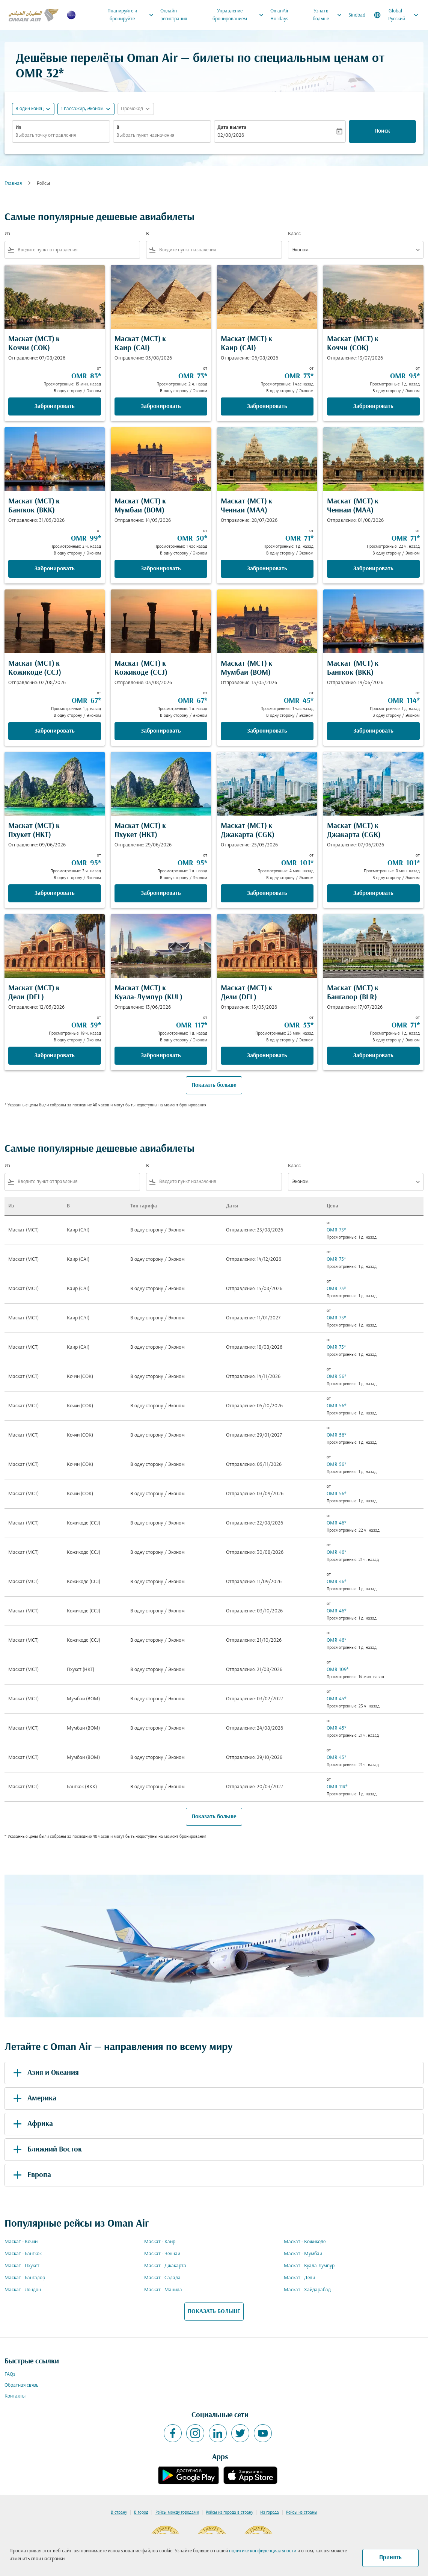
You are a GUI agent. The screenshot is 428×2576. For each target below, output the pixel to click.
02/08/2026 (230, 135)
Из (18, 127)
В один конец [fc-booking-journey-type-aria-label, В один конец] (29, 109)
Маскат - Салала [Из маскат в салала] (162, 2278)
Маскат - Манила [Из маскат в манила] (163, 2290)
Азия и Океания (45, 2073)
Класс (294, 234)
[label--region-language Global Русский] (396, 15)
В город (141, 2512)
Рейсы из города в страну (229, 2512)
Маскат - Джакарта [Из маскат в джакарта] (165, 2266)
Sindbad (356, 15)
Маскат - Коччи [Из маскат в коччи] (21, 2242)
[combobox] (61, 135)
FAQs (10, 2374)
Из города (269, 2512)
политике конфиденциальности (262, 2551)
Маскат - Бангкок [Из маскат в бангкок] (23, 2254)
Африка (32, 2124)
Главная (13, 183)
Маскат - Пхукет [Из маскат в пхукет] (22, 2266)
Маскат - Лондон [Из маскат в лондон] (23, 2290)
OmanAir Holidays (279, 15)
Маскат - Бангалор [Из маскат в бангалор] (25, 2278)
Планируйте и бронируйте (132, 15)
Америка (33, 2098)
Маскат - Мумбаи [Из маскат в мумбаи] (303, 2254)
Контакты (15, 2396)
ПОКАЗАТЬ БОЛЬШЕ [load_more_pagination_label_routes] (214, 2312)
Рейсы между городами (177, 2512)
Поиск (382, 131)
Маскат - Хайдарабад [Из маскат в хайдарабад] (307, 2290)
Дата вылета (231, 127)
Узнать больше (329, 15)
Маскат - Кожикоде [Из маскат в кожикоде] (305, 2242)
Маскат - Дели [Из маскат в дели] (299, 2278)
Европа (31, 2175)
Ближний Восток (46, 2150)
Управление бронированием (239, 15)
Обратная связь (21, 2385)
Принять (390, 2558)
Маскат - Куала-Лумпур (309, 2266)
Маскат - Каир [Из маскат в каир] (159, 2242)
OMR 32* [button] (40, 74)
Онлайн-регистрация (173, 15)
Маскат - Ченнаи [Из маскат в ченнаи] (162, 2254)
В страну (119, 2512)
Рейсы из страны (301, 2512)
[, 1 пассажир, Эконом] (82, 109)
